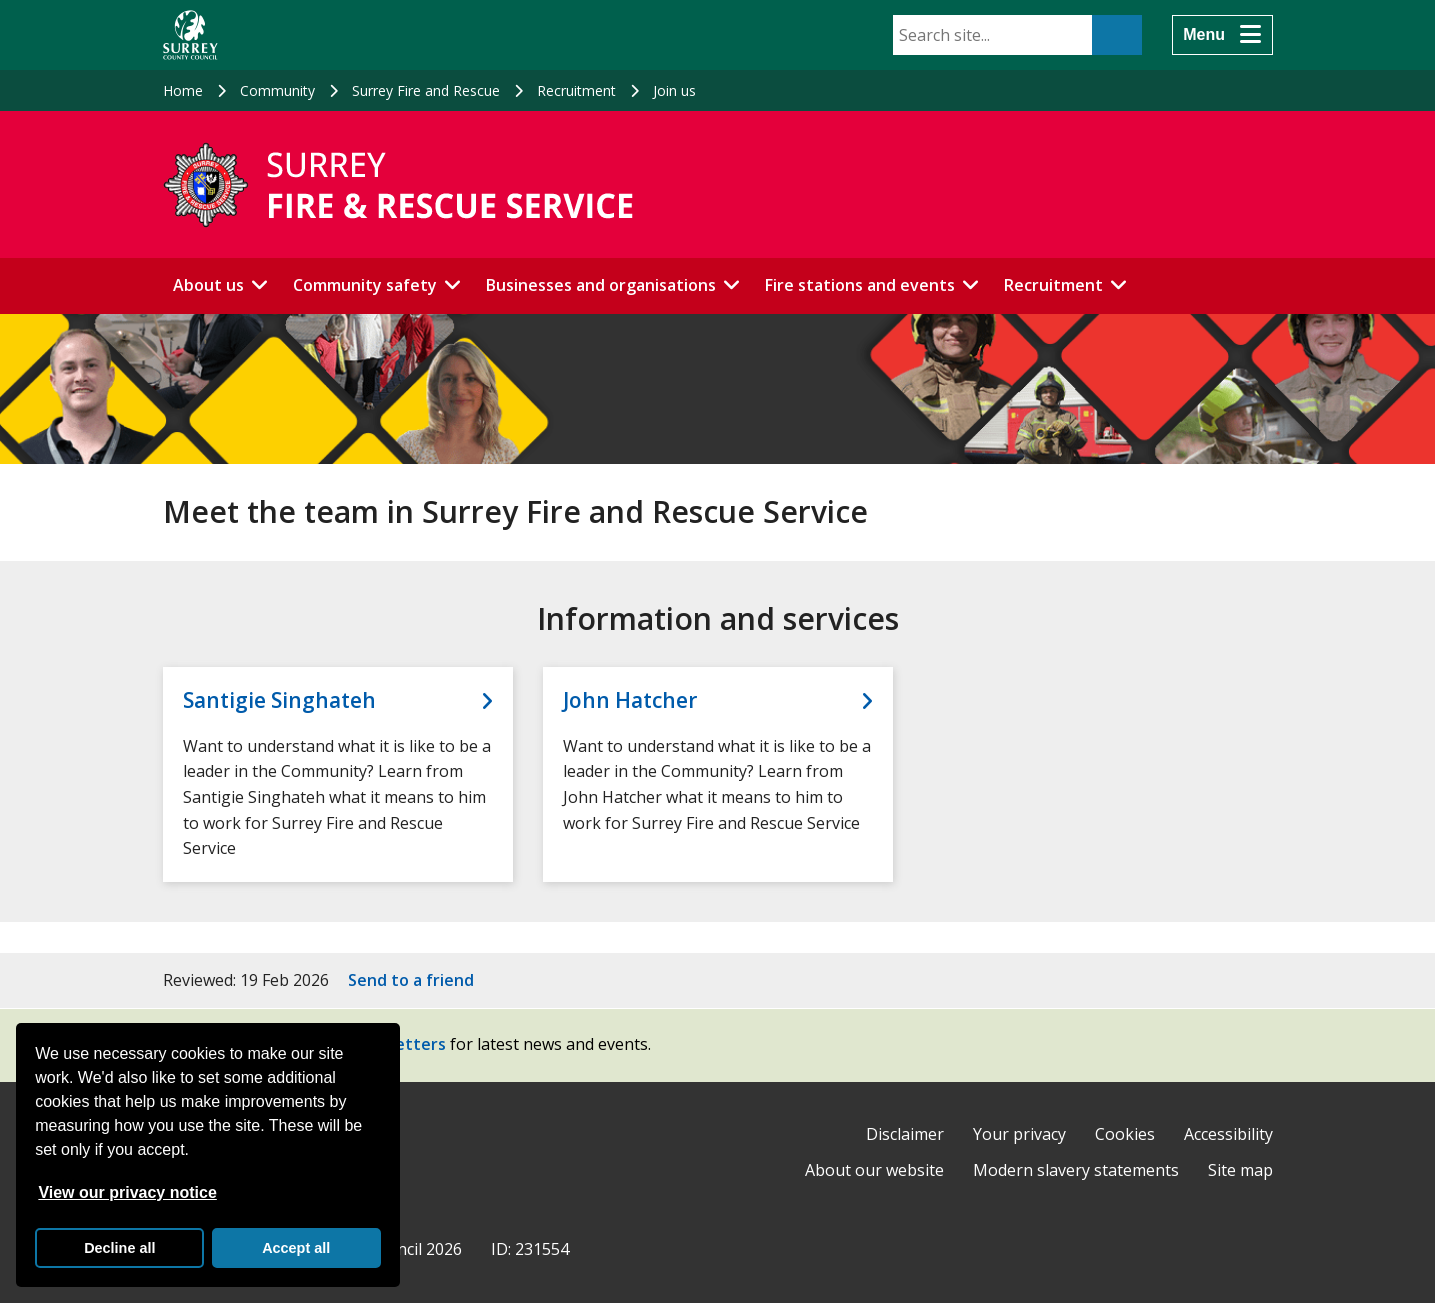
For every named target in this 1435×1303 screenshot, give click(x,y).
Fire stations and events (860, 285)
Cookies (1125, 1134)
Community (277, 90)
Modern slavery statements (1076, 1170)
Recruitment (576, 90)
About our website (874, 1170)
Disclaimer (905, 1134)
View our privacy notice (127, 1192)
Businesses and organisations (601, 285)
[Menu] (1222, 35)
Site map (1240, 1170)
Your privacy (1019, 1134)
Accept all (296, 1248)
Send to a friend (411, 980)
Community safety (365, 285)
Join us (674, 90)
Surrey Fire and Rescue (426, 90)
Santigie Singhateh (279, 700)
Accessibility (1228, 1134)
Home (183, 90)
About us (208, 285)
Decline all (119, 1248)
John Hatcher (630, 700)
